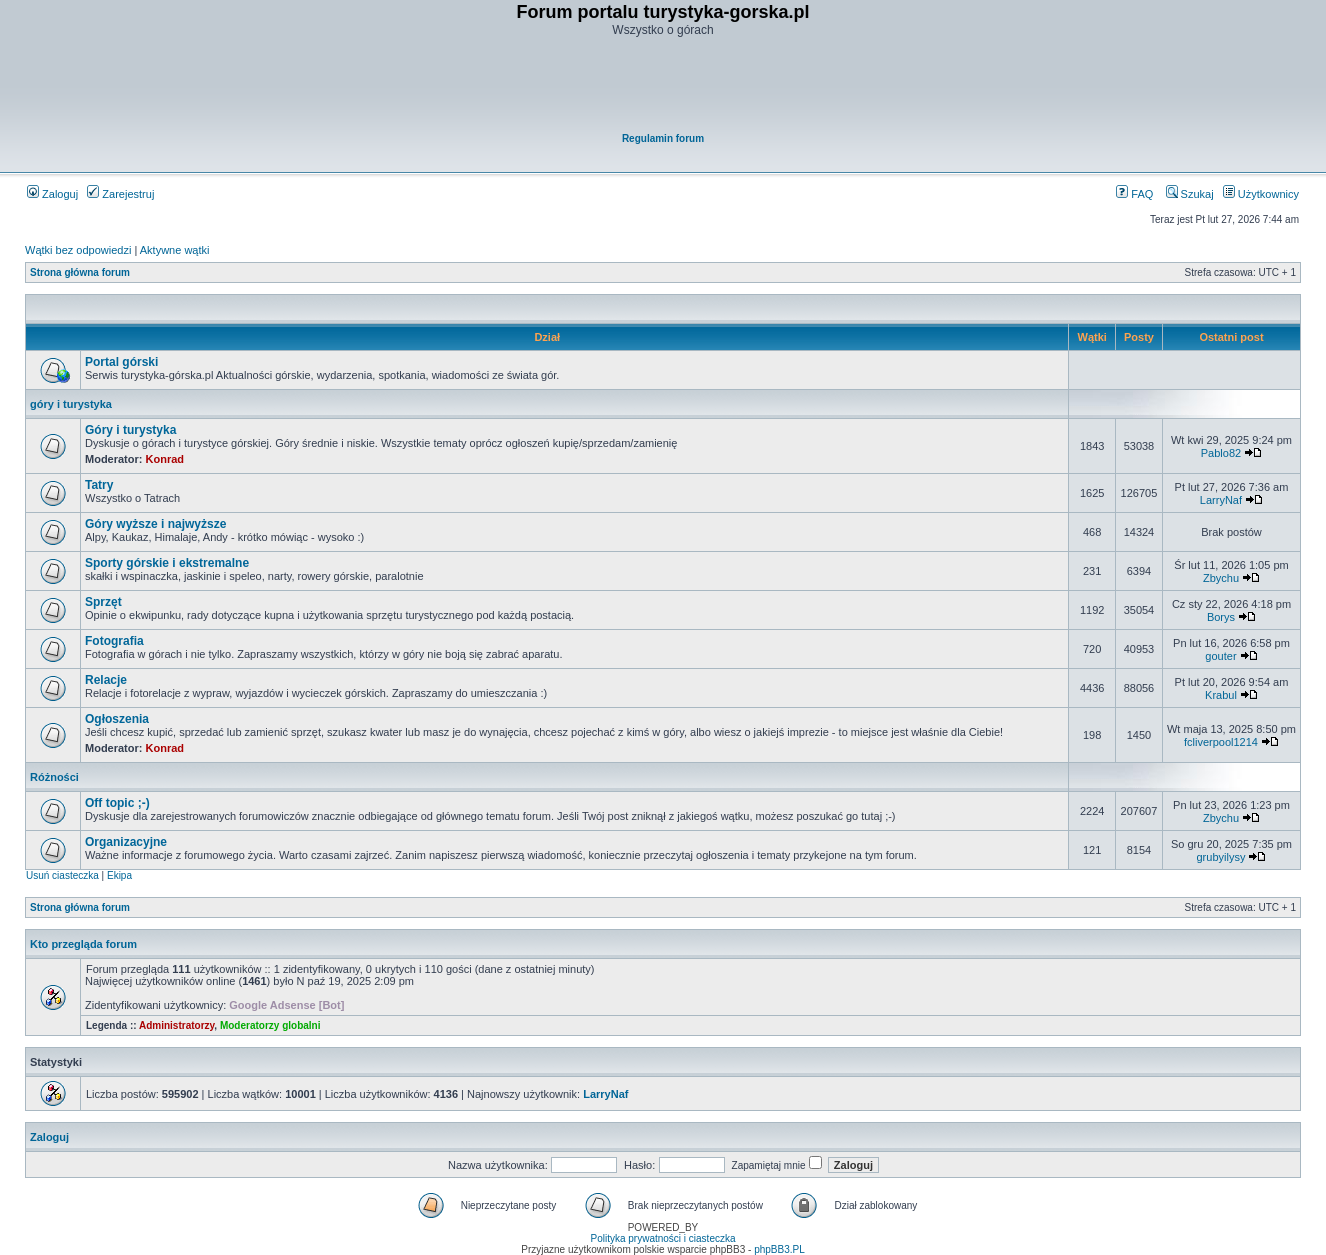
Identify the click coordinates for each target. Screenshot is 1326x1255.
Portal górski (121, 362)
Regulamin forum (663, 138)
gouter (1220, 656)
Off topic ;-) (117, 803)
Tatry (99, 485)
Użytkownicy (1261, 194)
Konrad (165, 459)
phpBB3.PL (779, 1249)
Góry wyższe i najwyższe (155, 524)
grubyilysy (1221, 857)
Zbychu (1221, 578)
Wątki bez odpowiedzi (78, 250)
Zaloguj (52, 194)
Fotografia (114, 641)
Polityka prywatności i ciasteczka (662, 1238)
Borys (1221, 617)
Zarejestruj (120, 194)
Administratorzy (176, 1025)
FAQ (1134, 194)
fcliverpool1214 (1221, 742)
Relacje (106, 680)
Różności (54, 777)
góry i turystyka (71, 404)
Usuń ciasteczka (62, 875)
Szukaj (1190, 194)
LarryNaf (1221, 500)
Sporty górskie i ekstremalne (167, 563)
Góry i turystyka (130, 430)
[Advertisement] (664, 86)
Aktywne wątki (175, 250)
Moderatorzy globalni (270, 1025)
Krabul (1221, 695)
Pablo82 (1221, 453)
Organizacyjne (126, 842)
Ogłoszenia (117, 719)
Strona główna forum (80, 272)
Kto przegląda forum (83, 944)
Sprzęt (103, 602)
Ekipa (119, 875)
